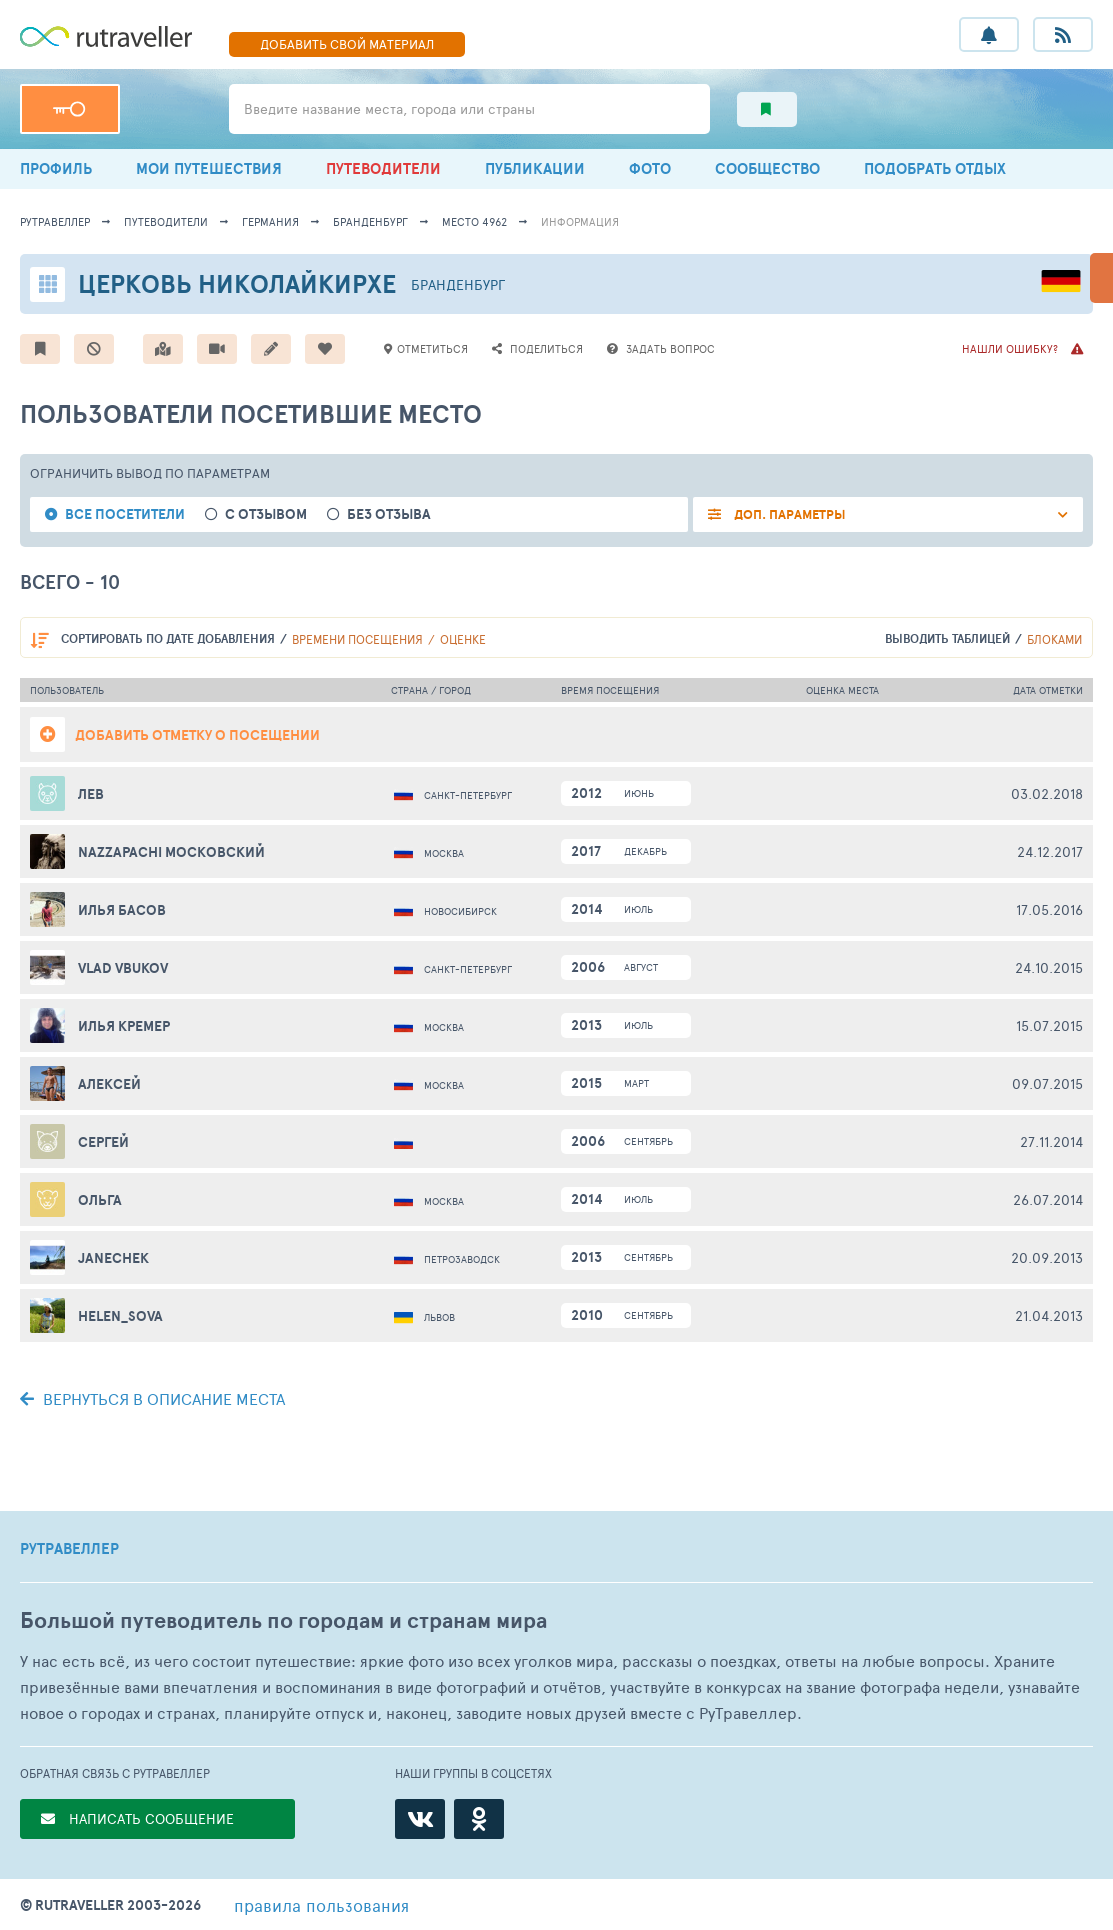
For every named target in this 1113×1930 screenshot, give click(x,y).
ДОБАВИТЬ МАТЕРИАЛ (347, 44)
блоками (1054, 639)
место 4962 (474, 221)
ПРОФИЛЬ (56, 168)
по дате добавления (168, 638)
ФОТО (650, 168)
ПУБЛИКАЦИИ (535, 168)
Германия (270, 221)
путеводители (166, 221)
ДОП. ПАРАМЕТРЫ (788, 514)
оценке (463, 639)
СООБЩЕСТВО (767, 168)
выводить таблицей (947, 638)
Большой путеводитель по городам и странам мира (283, 1620)
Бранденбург (370, 221)
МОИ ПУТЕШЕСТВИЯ (209, 168)
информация (580, 221)
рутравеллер (55, 221)
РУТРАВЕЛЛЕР (69, 1549)
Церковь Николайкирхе (237, 283)
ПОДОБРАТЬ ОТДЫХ (935, 168)
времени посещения (357, 639)
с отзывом (266, 514)
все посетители (125, 514)
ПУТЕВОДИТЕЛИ (383, 168)
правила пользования (321, 1905)
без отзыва (389, 514)
